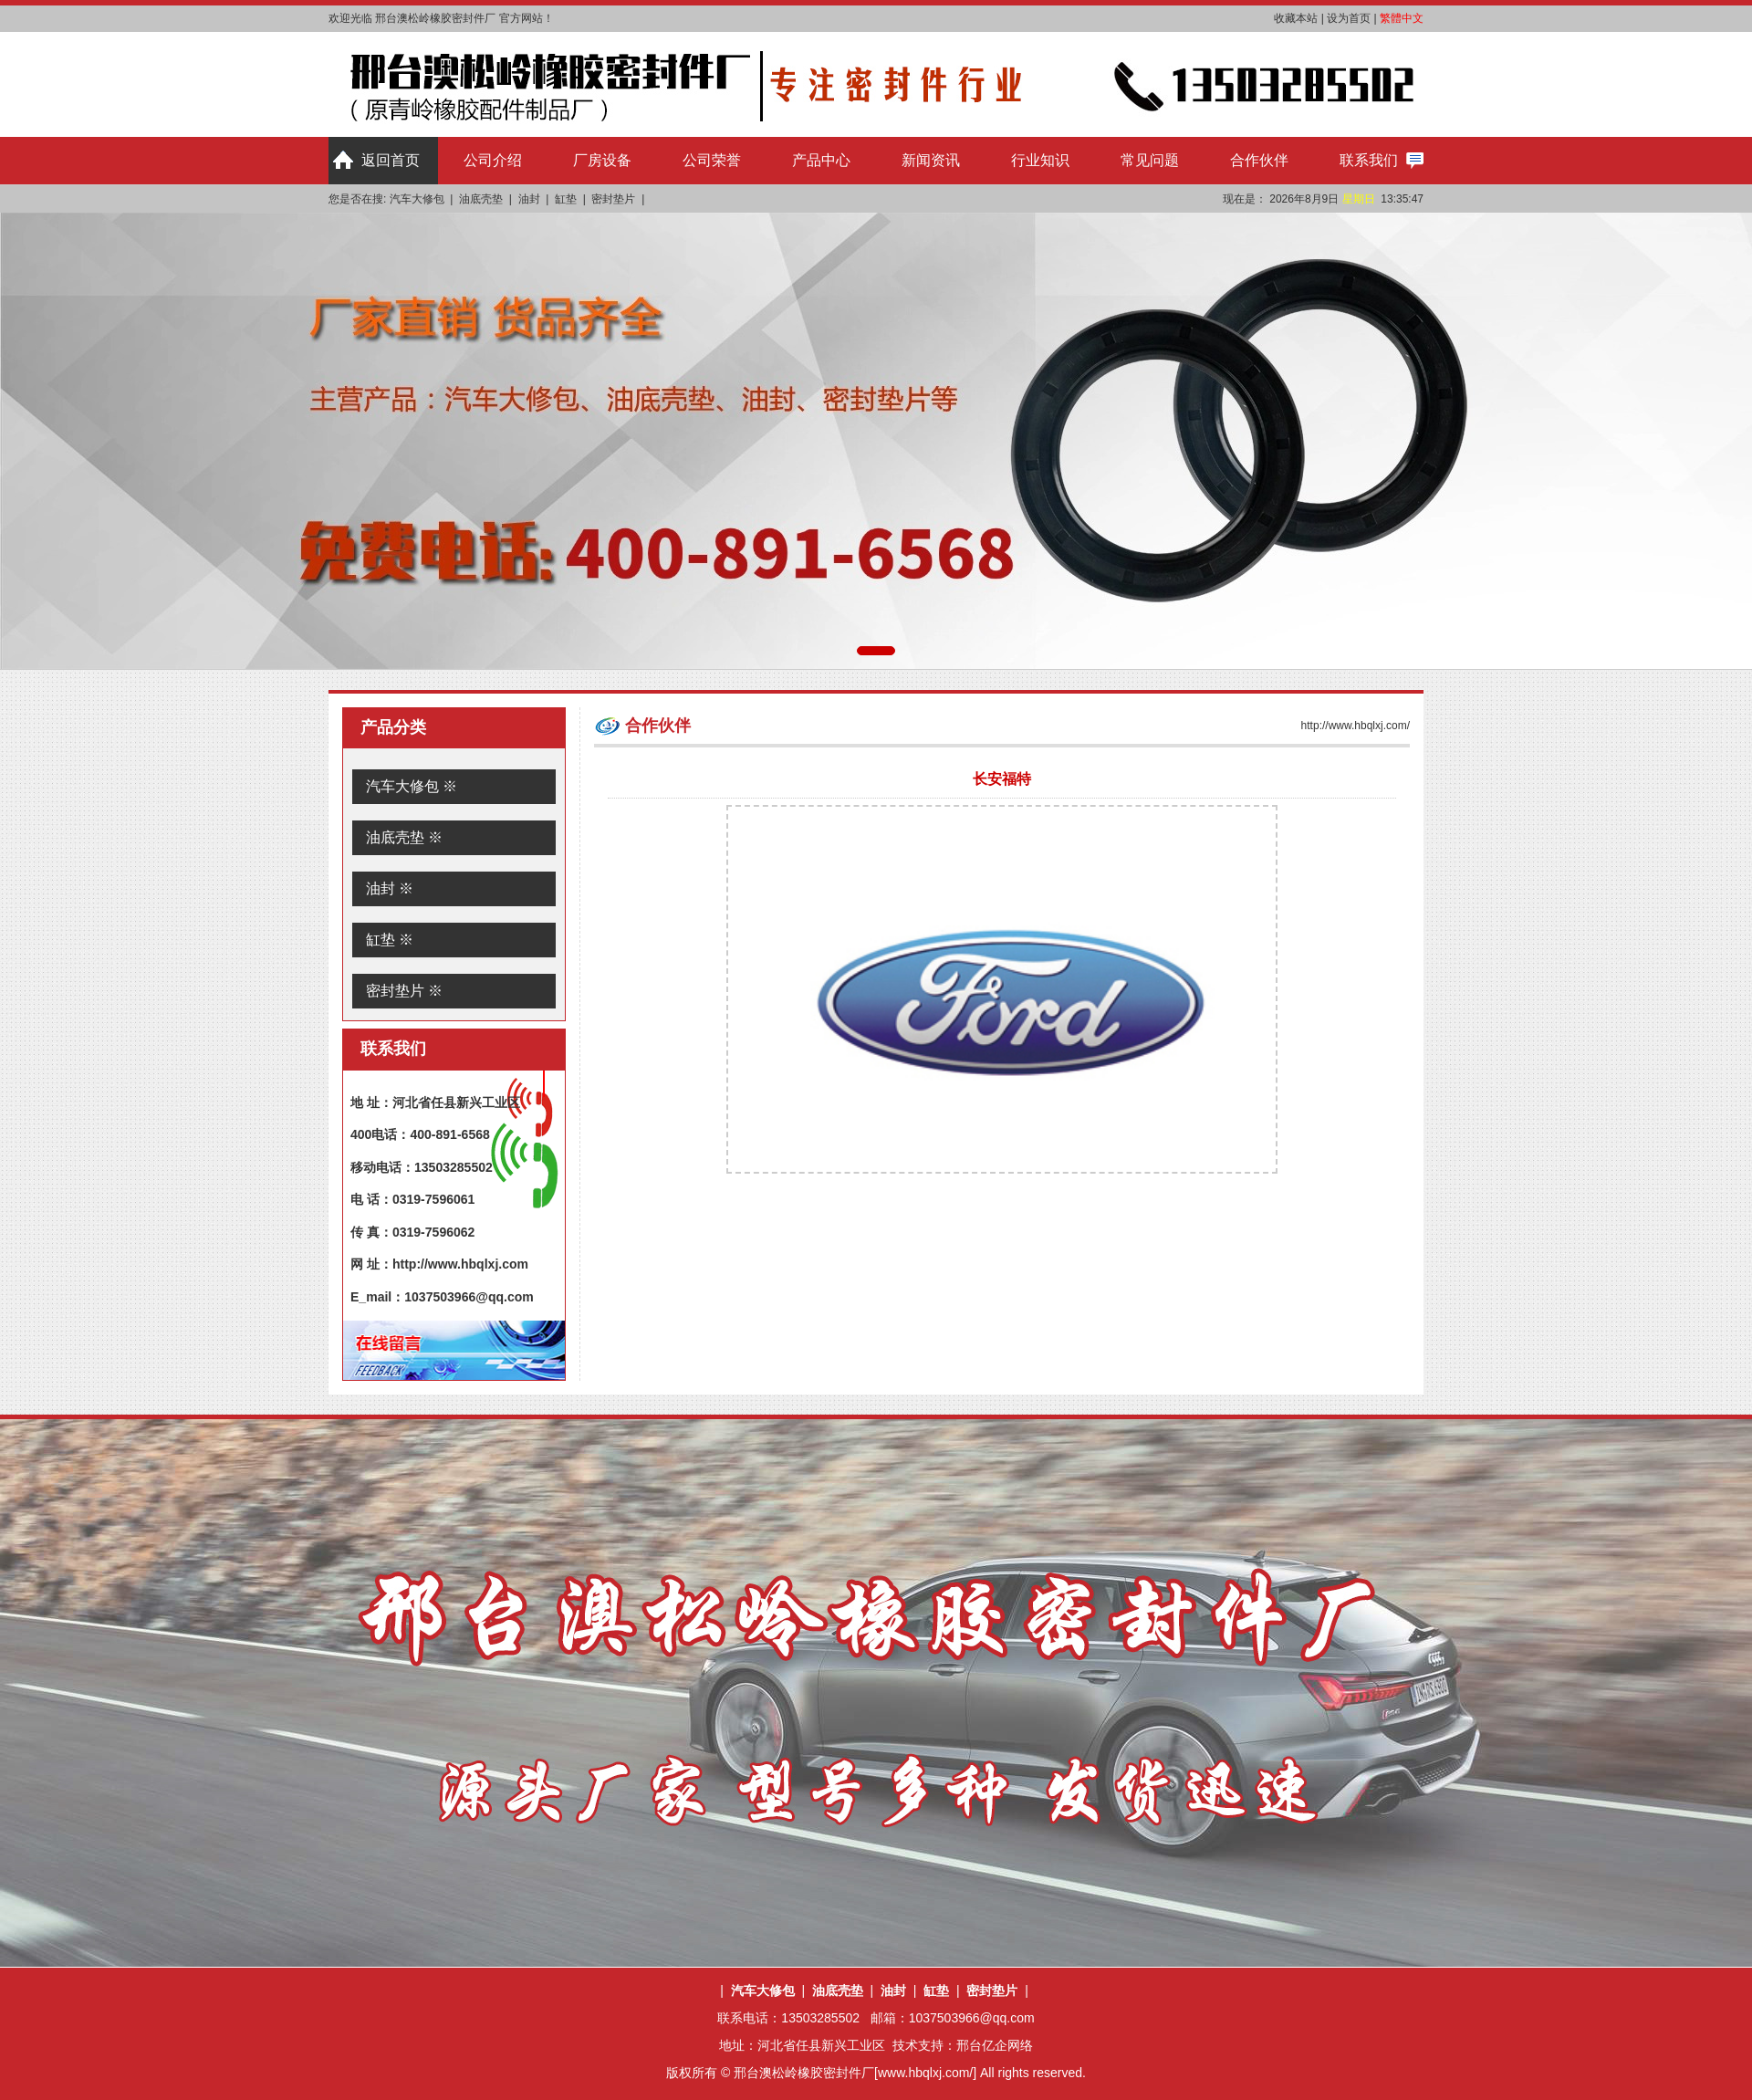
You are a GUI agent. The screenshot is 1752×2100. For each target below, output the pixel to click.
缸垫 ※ (389, 939)
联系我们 (1369, 160)
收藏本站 (1296, 18)
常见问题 (1150, 160)
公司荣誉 (712, 160)
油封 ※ (389, 888)
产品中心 (821, 160)
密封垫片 (613, 199)
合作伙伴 (1259, 160)
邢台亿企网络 (994, 2045)
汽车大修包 (417, 199)
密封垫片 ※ (404, 990)
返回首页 (390, 160)
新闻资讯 (931, 160)
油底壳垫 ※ (404, 837)
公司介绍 (493, 160)
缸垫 (566, 199)
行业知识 (1040, 160)
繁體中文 (1402, 18)
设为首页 (1349, 18)
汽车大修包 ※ (411, 786)
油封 (529, 199)
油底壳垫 (481, 199)
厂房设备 (602, 160)
